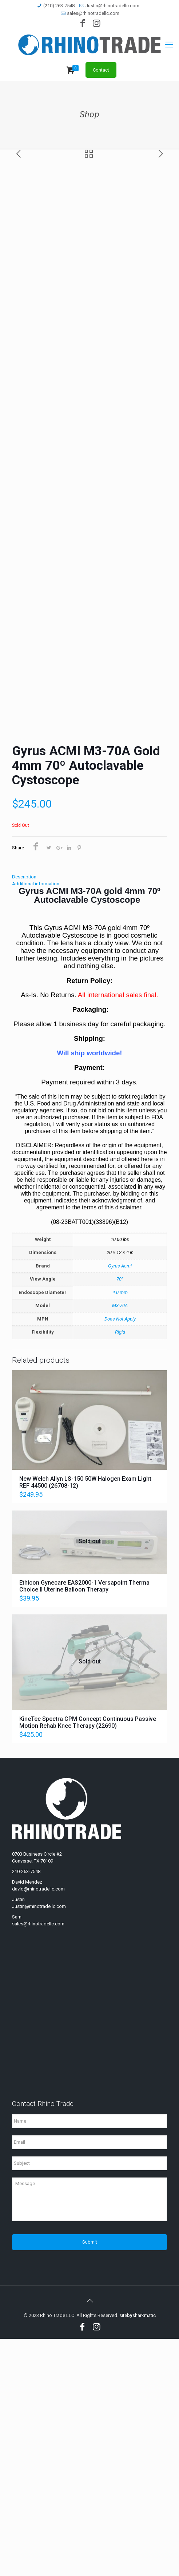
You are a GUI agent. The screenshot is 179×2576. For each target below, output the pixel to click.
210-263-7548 (26, 2108)
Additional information (35, 1121)
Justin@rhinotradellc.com (112, 5)
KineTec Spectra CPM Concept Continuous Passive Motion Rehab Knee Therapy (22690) (87, 1959)
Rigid (120, 1569)
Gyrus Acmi (120, 1503)
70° (119, 1516)
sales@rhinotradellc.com (93, 13)
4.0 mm (120, 1529)
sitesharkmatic (137, 2552)
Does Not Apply (120, 1556)
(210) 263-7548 (59, 5)
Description (24, 1114)
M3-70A (120, 1542)
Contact (101, 70)
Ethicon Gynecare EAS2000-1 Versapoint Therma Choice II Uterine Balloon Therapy (84, 1823)
